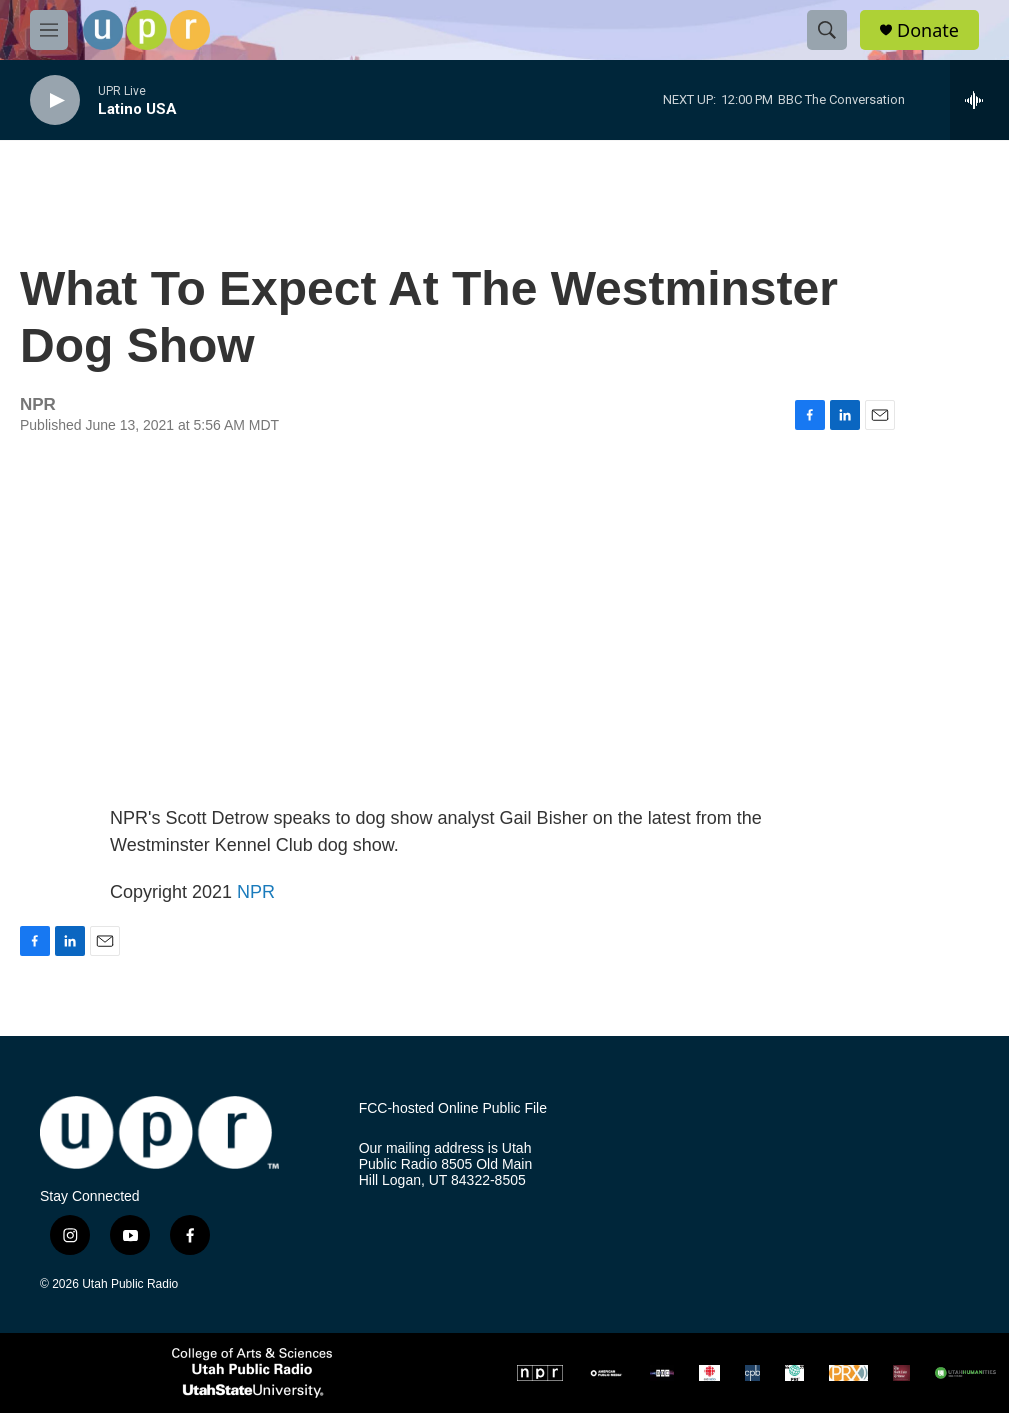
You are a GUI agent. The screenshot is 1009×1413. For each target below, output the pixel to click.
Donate (928, 30)
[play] (55, 100)
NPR (256, 892)
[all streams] (979, 100)
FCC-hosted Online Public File (453, 1108)
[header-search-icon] (827, 30)
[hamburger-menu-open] (49, 30)
